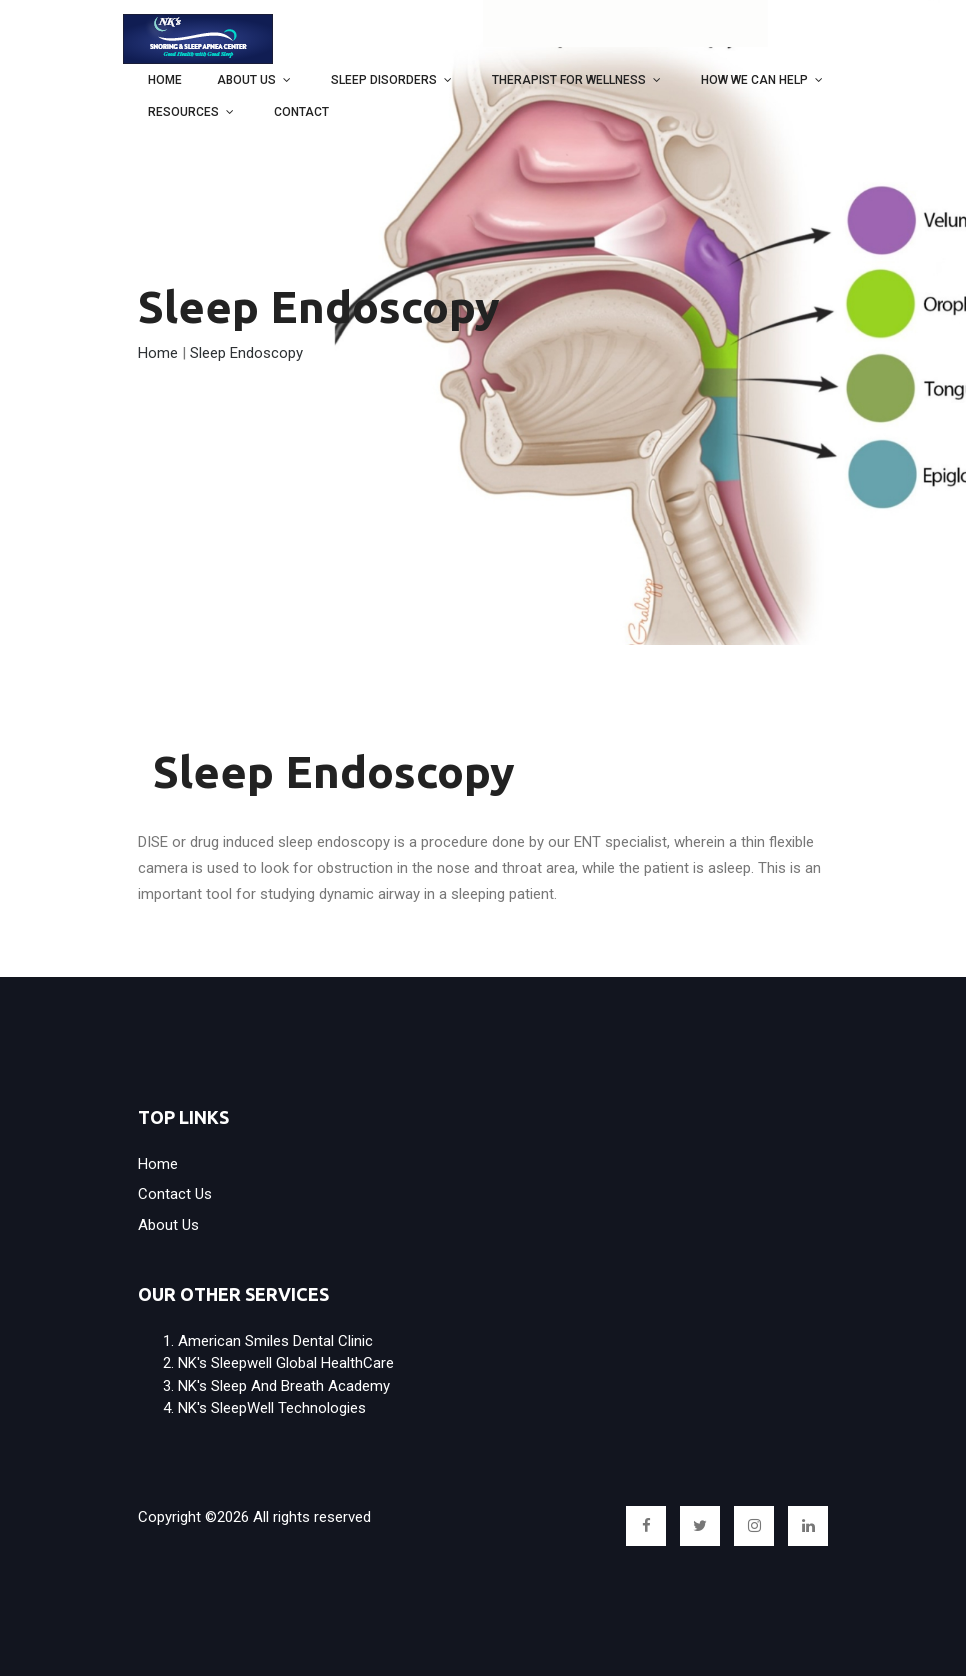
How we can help (754, 80)
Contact (301, 112)
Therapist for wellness (569, 80)
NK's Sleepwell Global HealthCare (286, 1363)
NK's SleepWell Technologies (272, 1408)
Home (165, 80)
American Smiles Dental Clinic (275, 1341)
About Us (246, 80)
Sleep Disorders (384, 80)
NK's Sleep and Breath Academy (284, 1386)
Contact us (175, 1194)
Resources (183, 112)
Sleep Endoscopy (246, 353)
